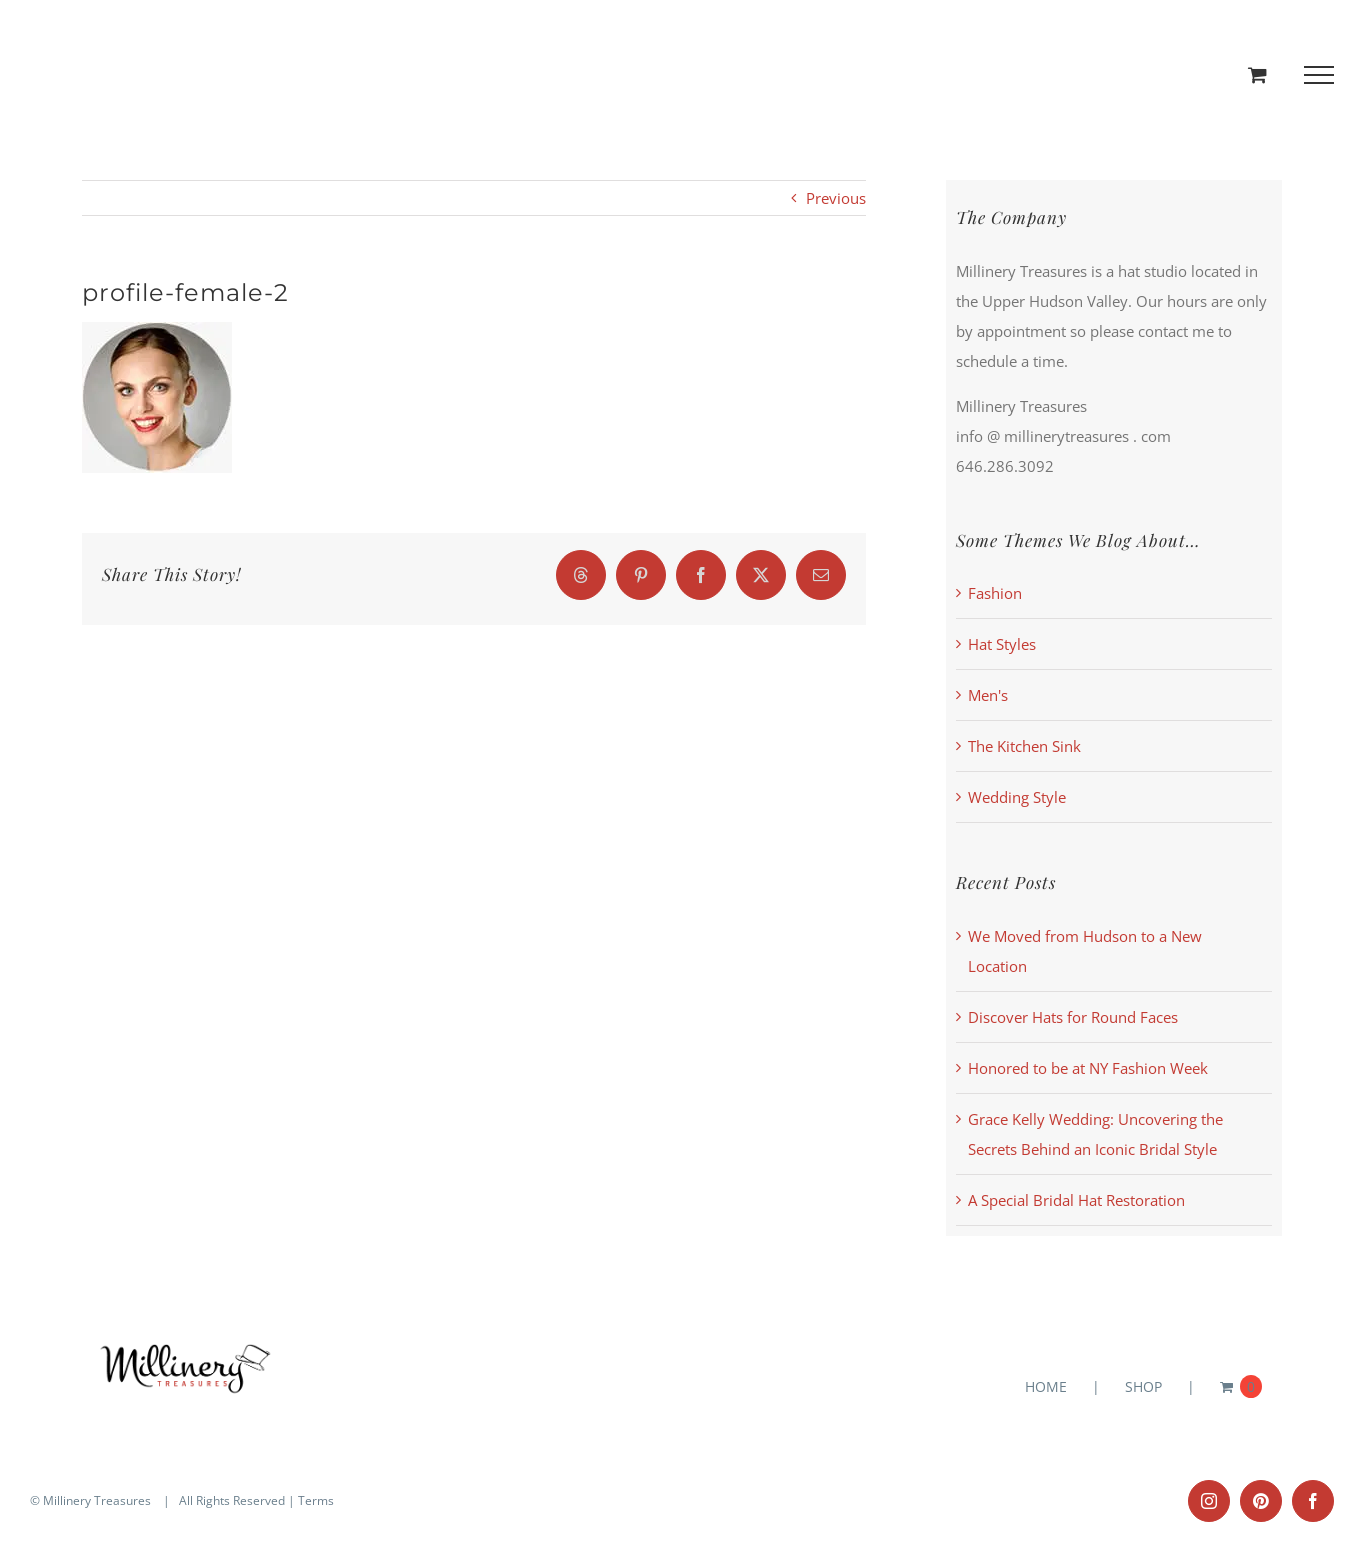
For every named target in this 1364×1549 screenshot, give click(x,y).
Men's (988, 695)
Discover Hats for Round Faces (1073, 1017)
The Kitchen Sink (1024, 746)
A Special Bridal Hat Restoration (1076, 1200)
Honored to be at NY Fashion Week (1088, 1068)
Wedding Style (1017, 797)
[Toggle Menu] (1319, 75)
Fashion (995, 593)
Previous (836, 198)
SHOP (1143, 1386)
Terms (316, 1500)
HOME (1046, 1386)
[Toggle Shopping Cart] (1257, 74)
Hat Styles (1002, 644)
